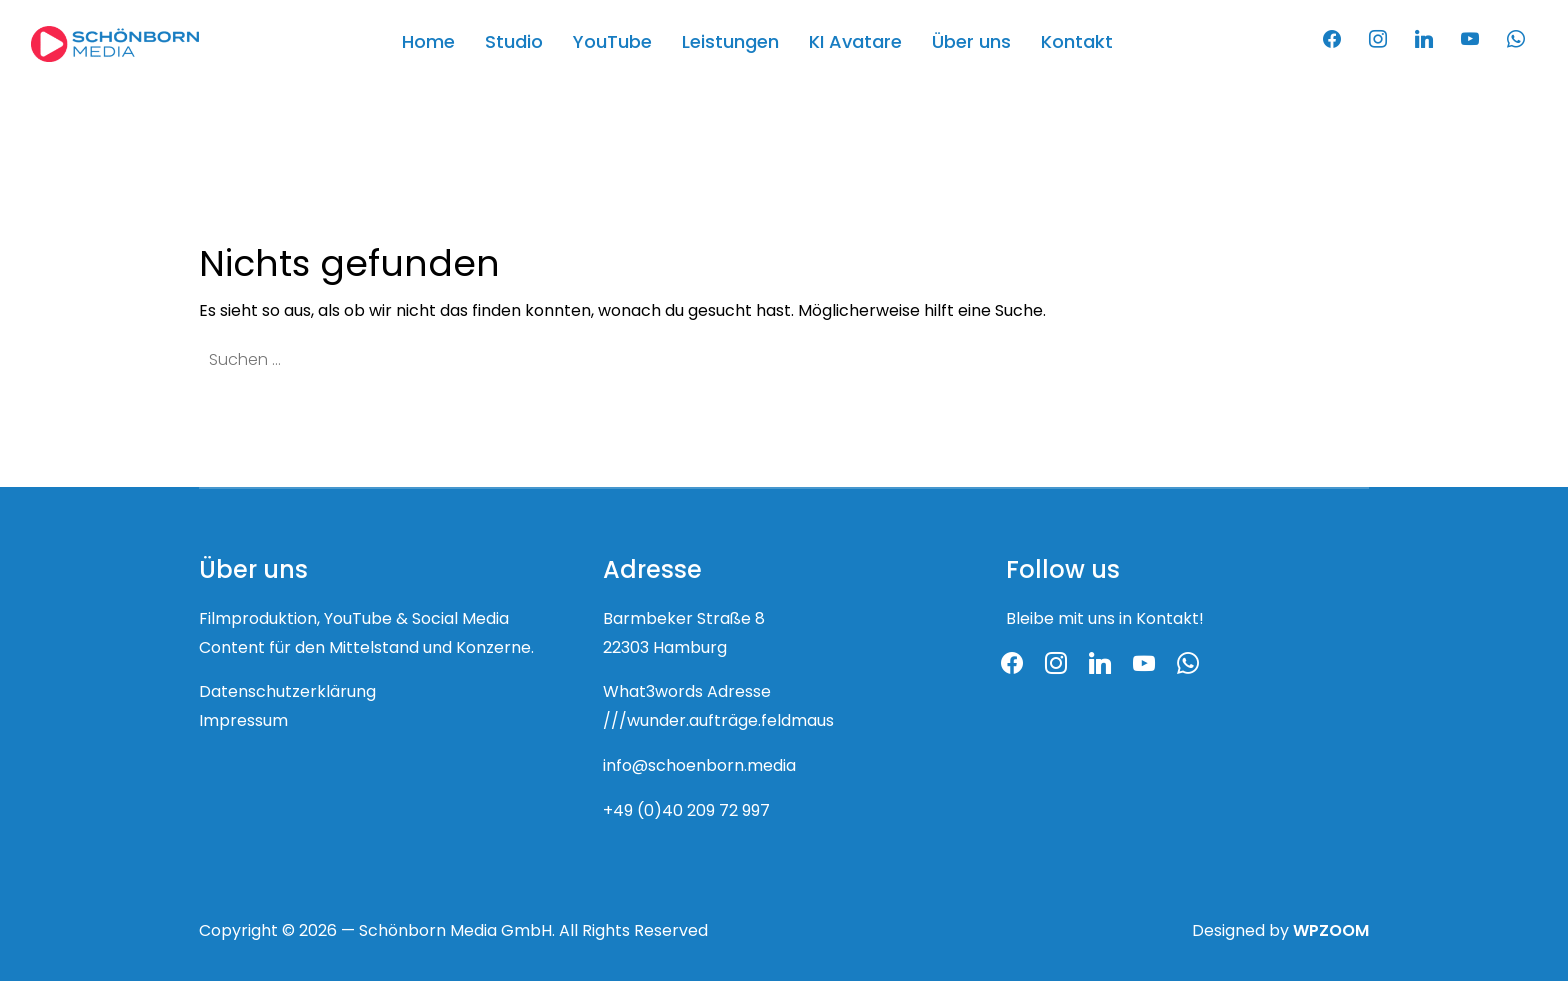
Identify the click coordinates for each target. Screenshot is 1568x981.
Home (428, 43)
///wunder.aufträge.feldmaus (718, 722)
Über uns (971, 43)
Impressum (243, 722)
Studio (514, 43)
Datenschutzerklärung (287, 693)
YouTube (612, 43)
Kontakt (1077, 43)
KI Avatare (855, 43)
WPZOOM (1331, 932)
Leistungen (730, 43)
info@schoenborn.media (699, 767)
